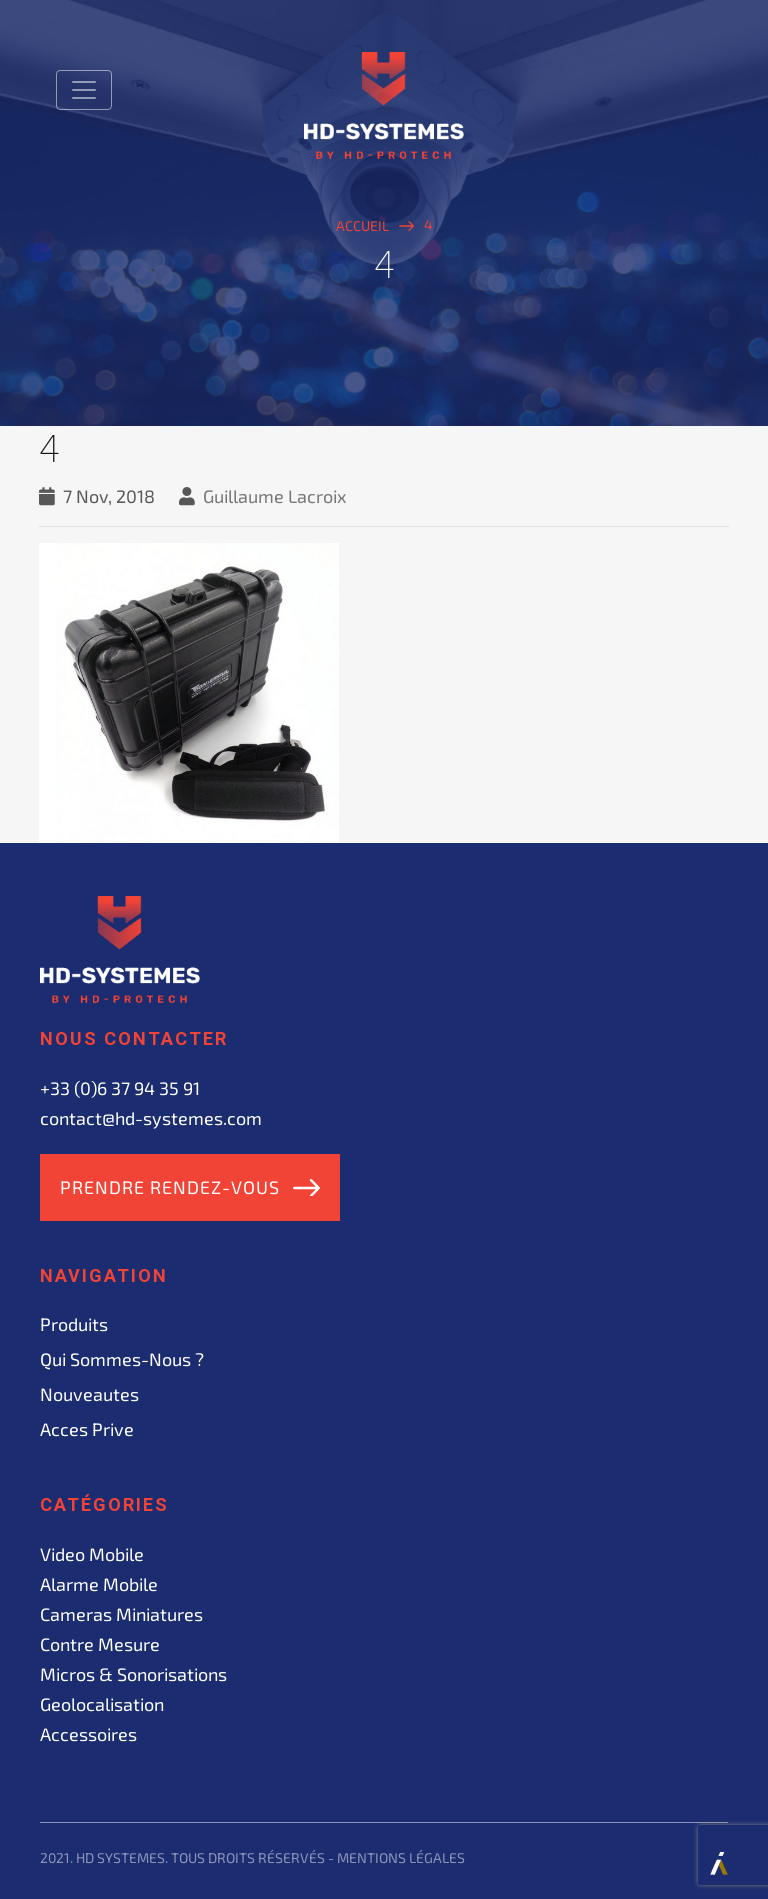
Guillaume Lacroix (275, 496)
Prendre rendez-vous (170, 1187)
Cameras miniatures (121, 1614)
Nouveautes (89, 1394)
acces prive (87, 1429)
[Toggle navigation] (84, 90)
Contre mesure (100, 1644)
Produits (74, 1324)
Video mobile (92, 1554)
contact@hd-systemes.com (151, 1118)
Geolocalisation (102, 1704)
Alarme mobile (99, 1584)
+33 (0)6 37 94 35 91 (120, 1088)
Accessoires (88, 1734)
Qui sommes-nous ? (122, 1359)
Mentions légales (401, 1857)
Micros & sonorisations (133, 1674)
